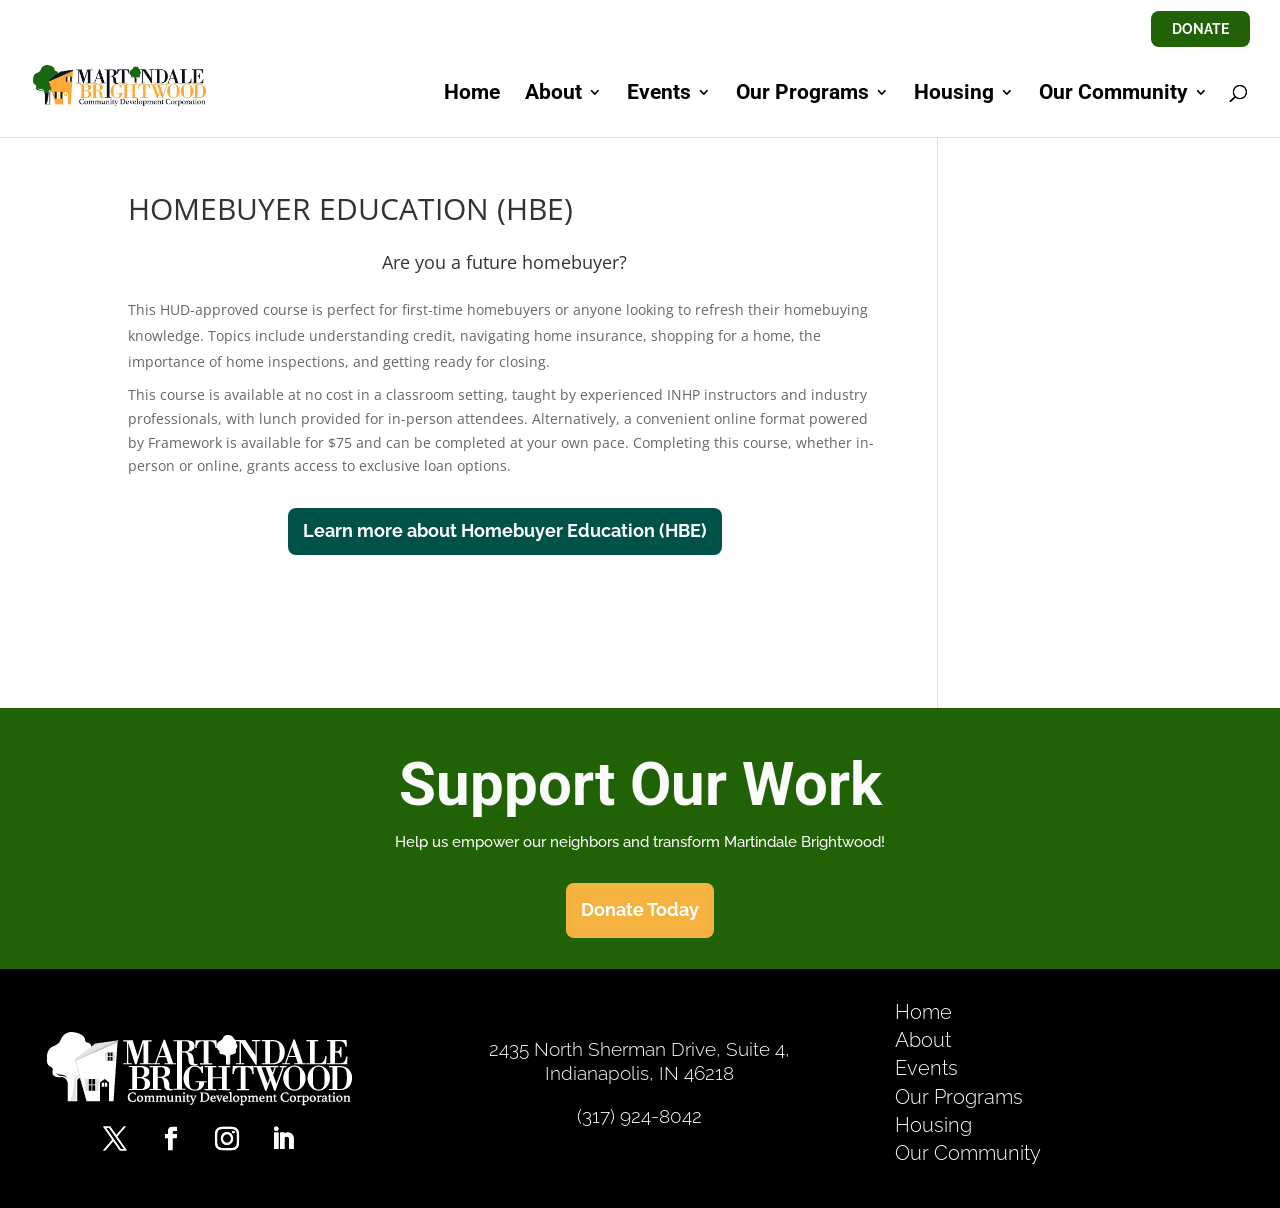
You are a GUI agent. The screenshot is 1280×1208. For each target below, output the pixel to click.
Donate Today (640, 909)
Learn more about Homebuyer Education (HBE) (505, 530)
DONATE (1200, 29)
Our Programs (802, 94)
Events (659, 94)
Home (472, 94)
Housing (954, 94)
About (553, 94)
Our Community (1113, 94)
